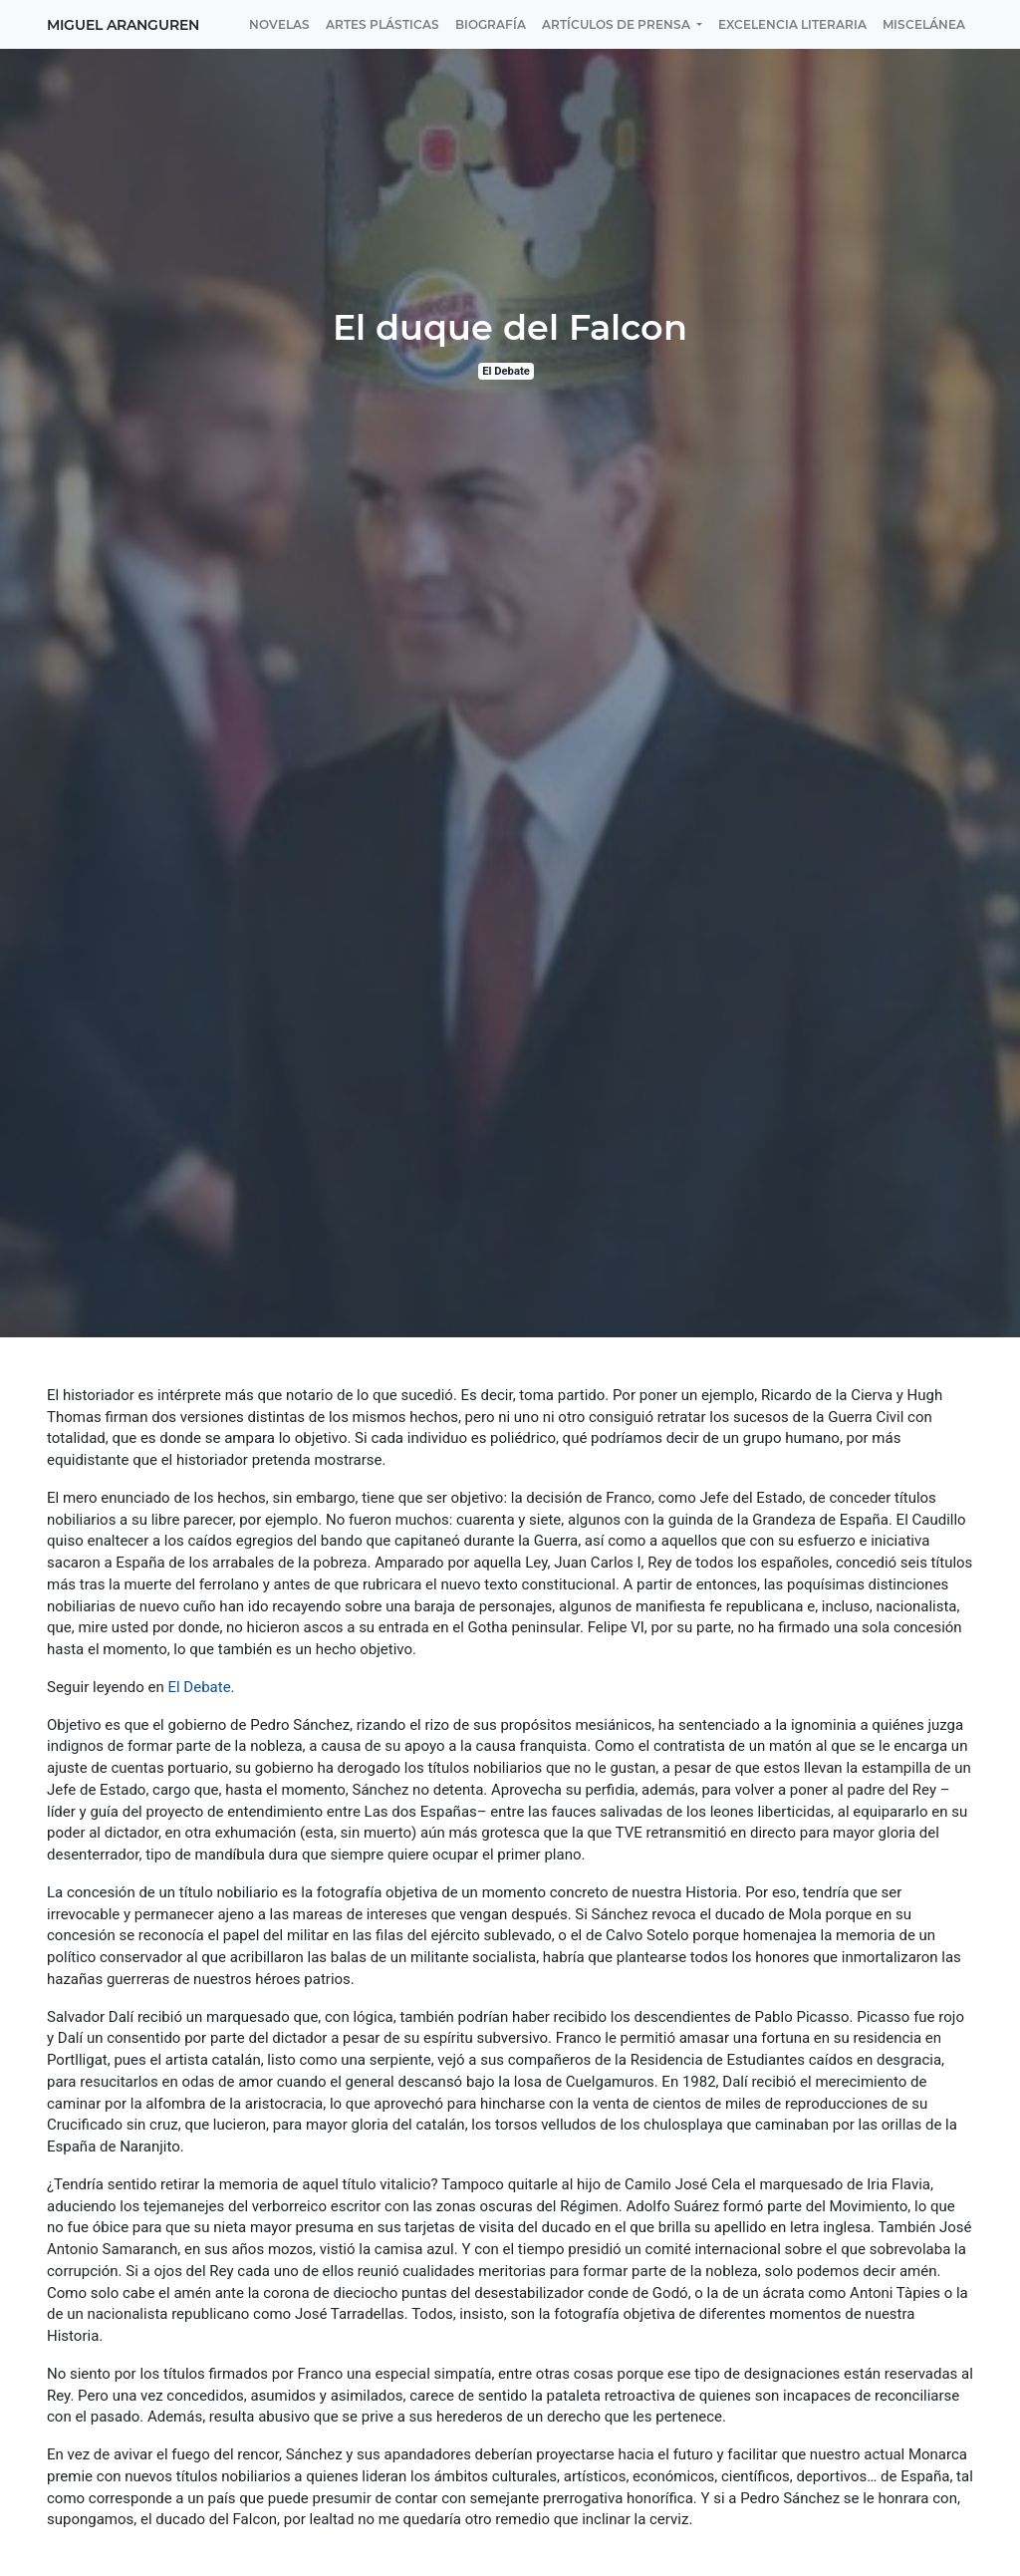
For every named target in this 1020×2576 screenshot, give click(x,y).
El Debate (506, 371)
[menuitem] (279, 24)
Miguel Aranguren (123, 25)
